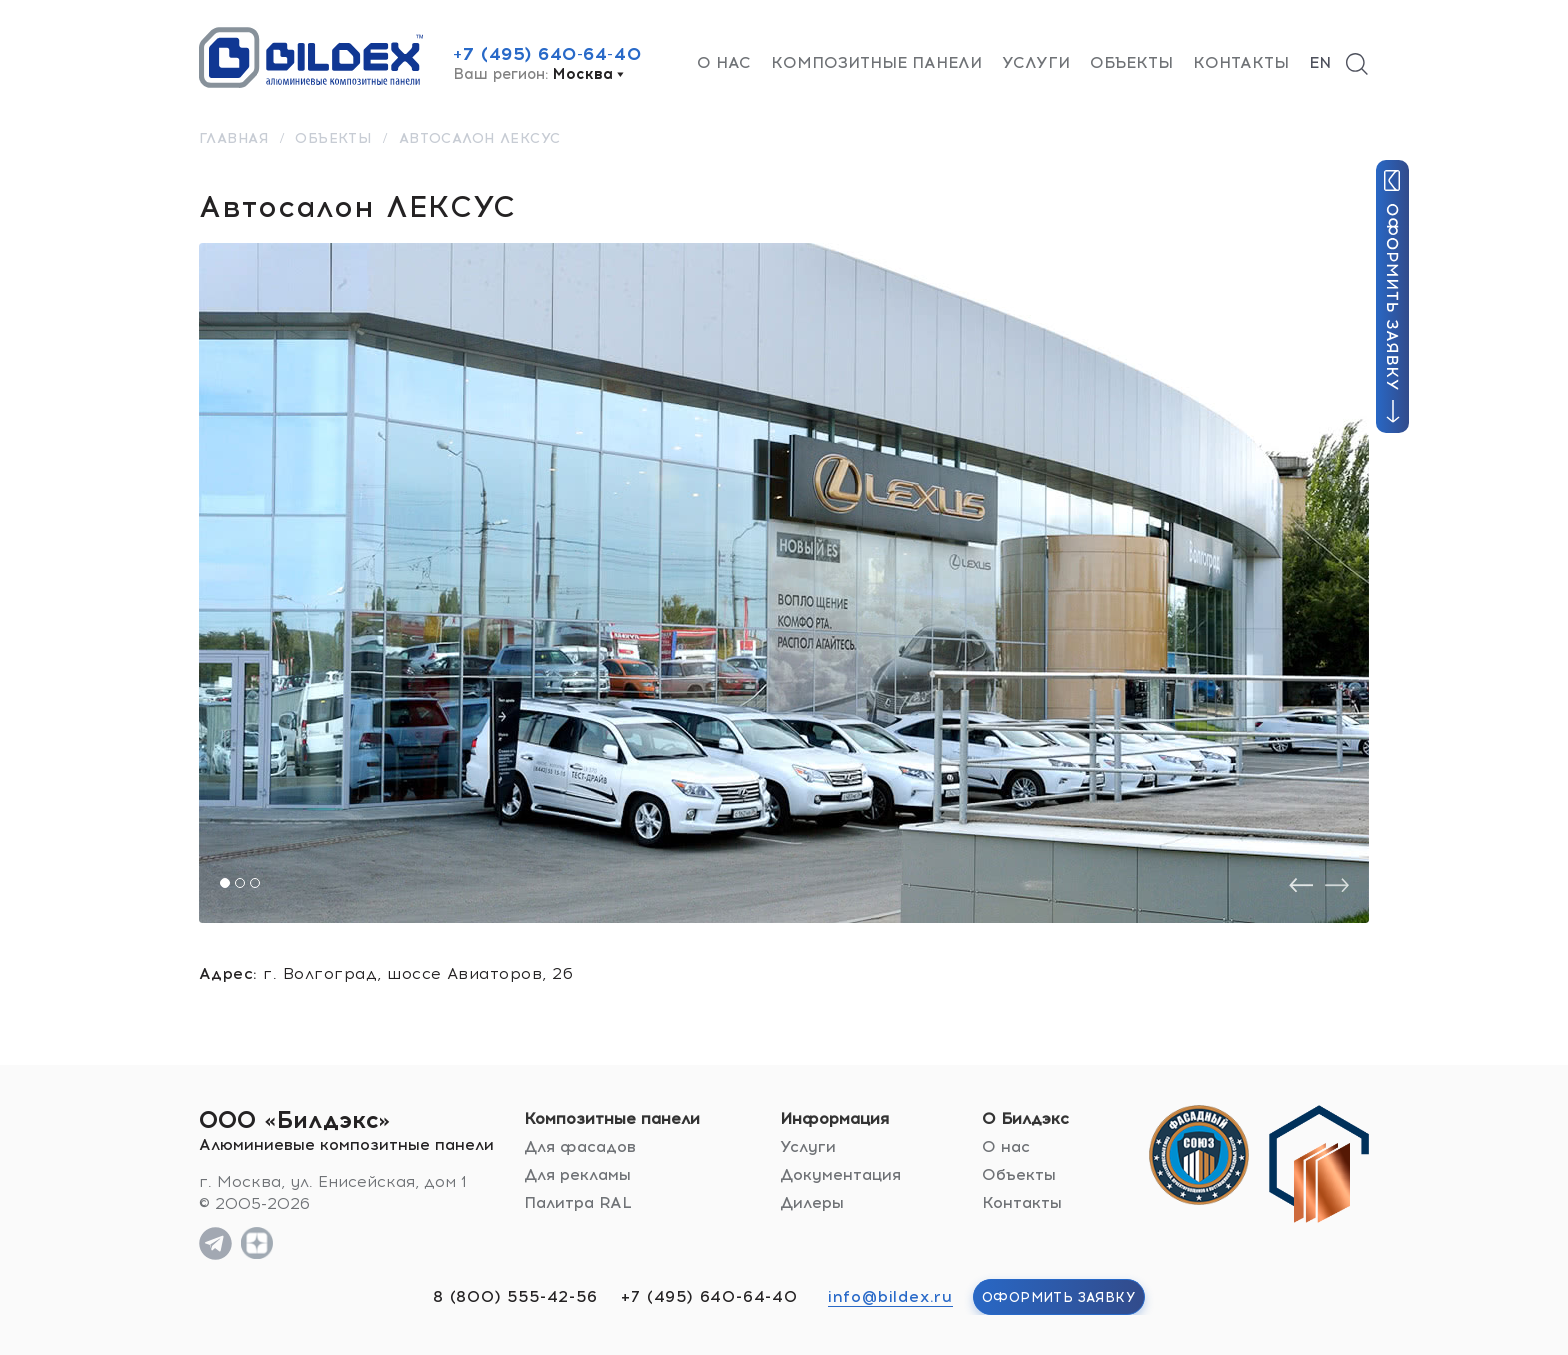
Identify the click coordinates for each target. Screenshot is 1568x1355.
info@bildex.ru (890, 1296)
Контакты (1241, 62)
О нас (724, 62)
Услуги (1036, 62)
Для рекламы (577, 1174)
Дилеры (812, 1202)
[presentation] (1301, 885)
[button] (225, 883)
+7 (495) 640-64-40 (547, 54)
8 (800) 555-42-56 (515, 1296)
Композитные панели (876, 62)
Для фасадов (580, 1146)
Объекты (1131, 62)
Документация (840, 1174)
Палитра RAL (578, 1202)
